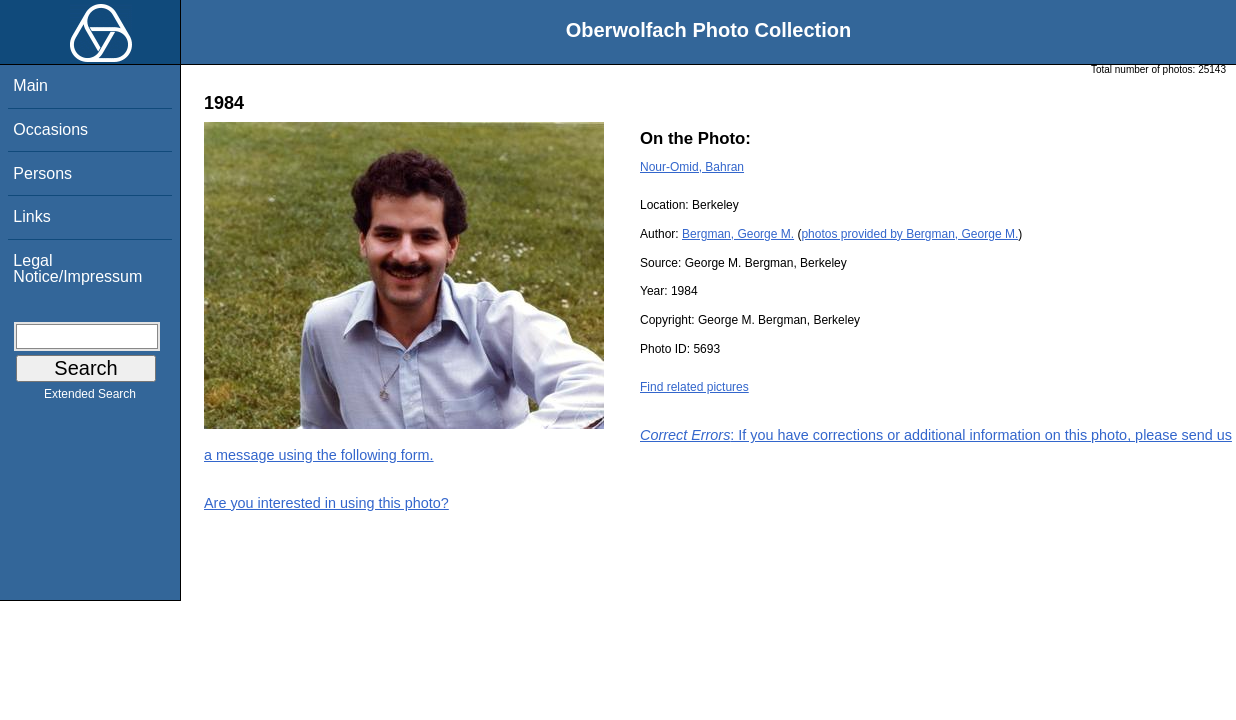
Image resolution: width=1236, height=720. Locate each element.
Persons (42, 173)
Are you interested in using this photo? (326, 503)
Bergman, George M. (738, 234)
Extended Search (90, 398)
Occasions (50, 129)
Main (30, 85)
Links (31, 216)
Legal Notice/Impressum (77, 268)
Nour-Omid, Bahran (692, 167)
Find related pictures (694, 387)
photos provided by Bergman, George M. (909, 234)
